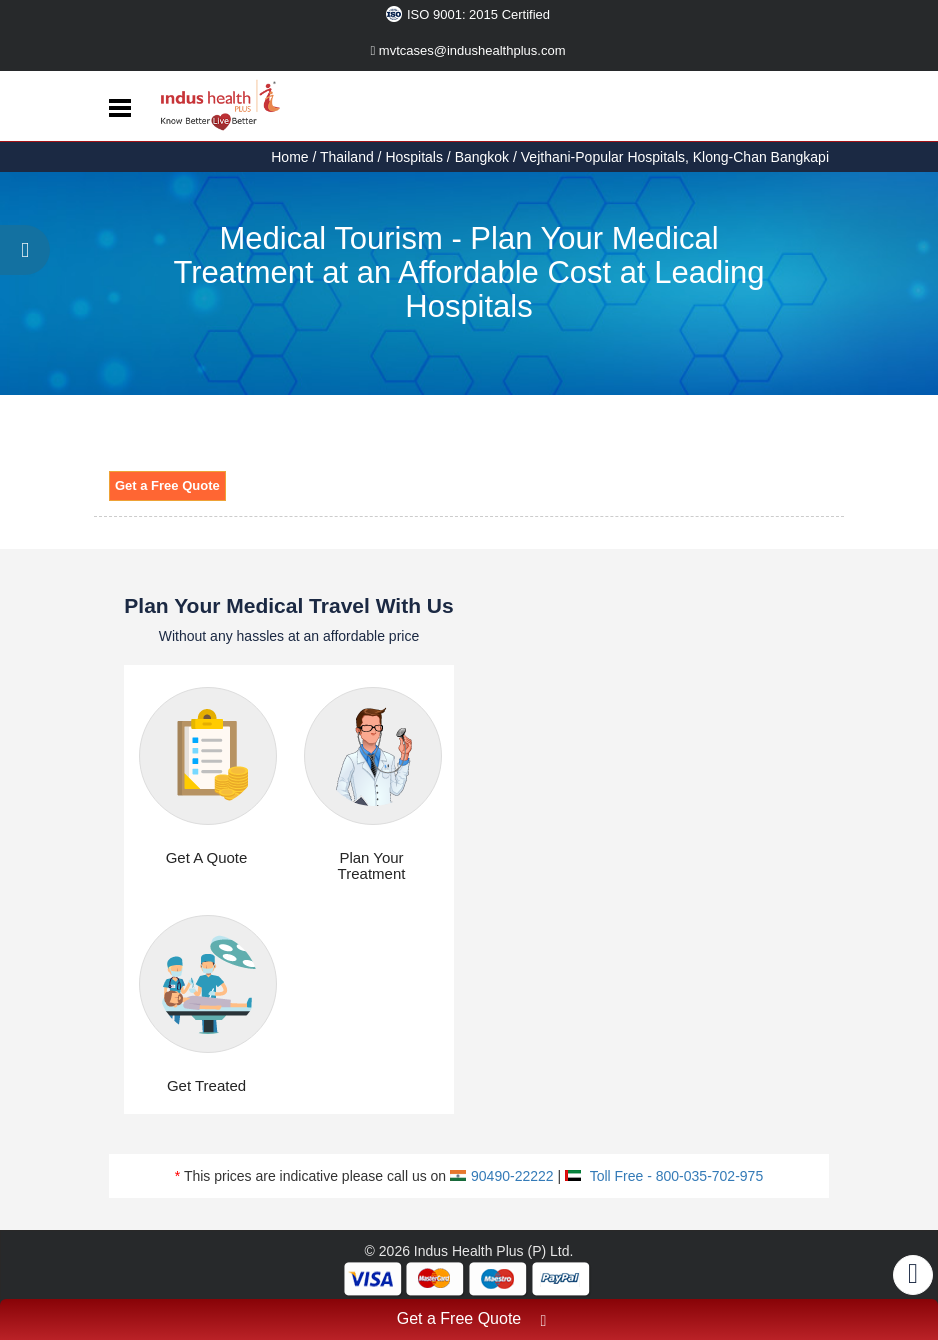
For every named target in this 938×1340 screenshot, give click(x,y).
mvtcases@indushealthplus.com (468, 50)
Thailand (347, 157)
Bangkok (482, 157)
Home (291, 157)
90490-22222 (502, 1176)
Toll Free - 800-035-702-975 (664, 1176)
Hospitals (414, 157)
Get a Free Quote (167, 485)
